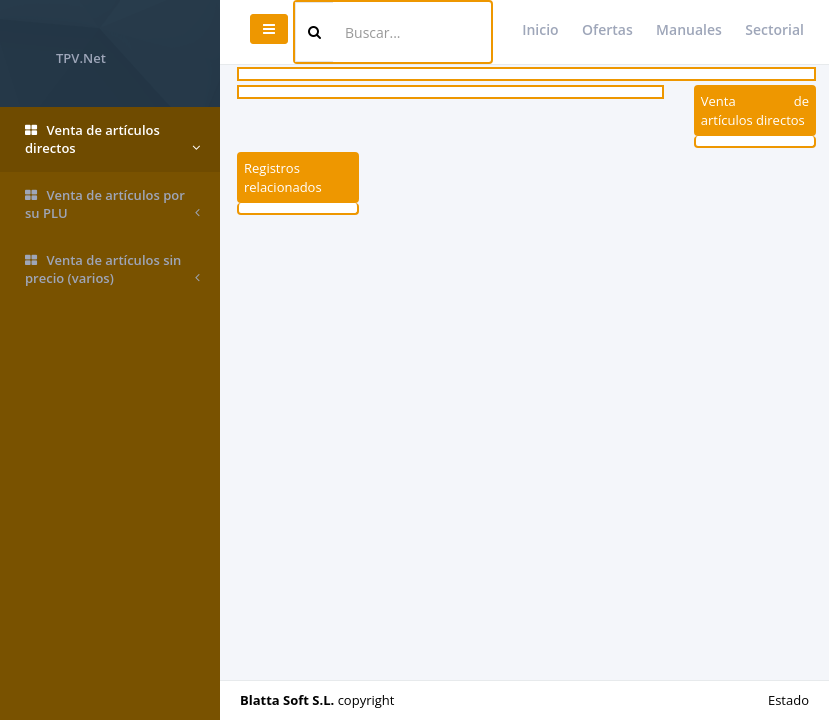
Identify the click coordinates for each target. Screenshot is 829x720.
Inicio (540, 29)
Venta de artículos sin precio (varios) (112, 269)
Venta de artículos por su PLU (112, 204)
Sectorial (774, 29)
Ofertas (607, 29)
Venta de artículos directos (112, 139)
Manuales (689, 29)
